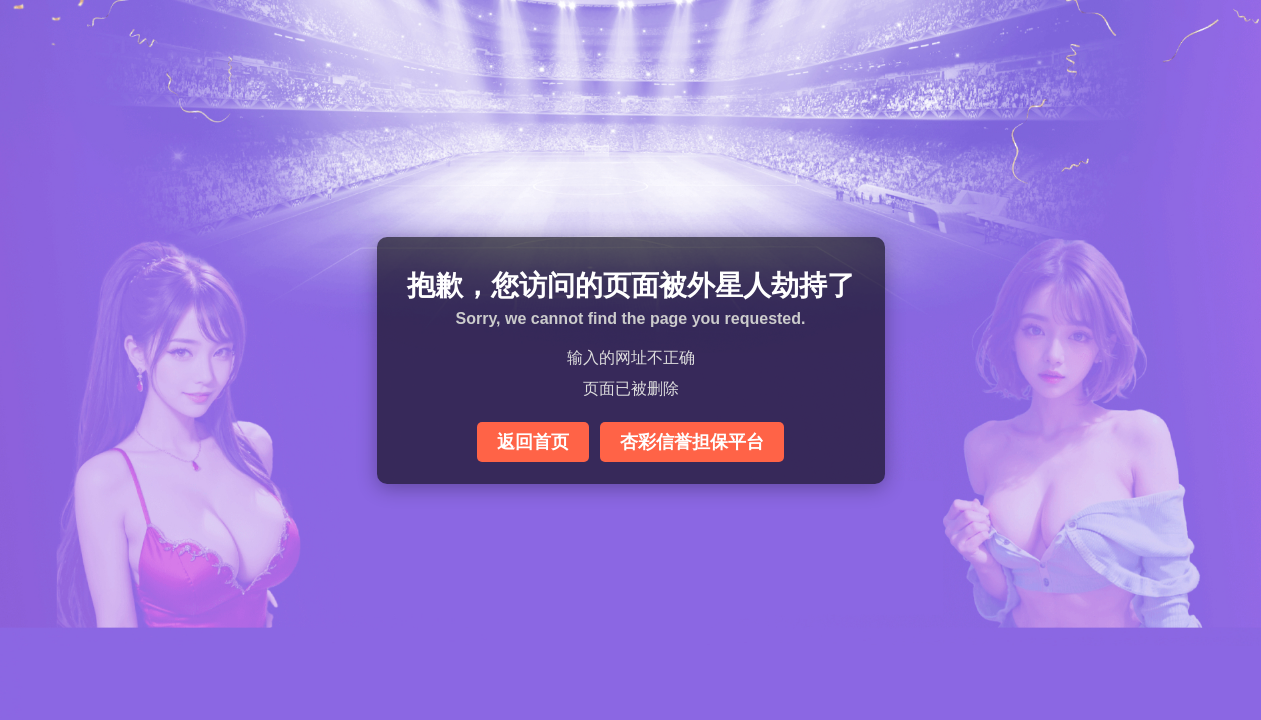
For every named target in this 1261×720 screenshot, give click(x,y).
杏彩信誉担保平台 (692, 442)
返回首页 (533, 442)
